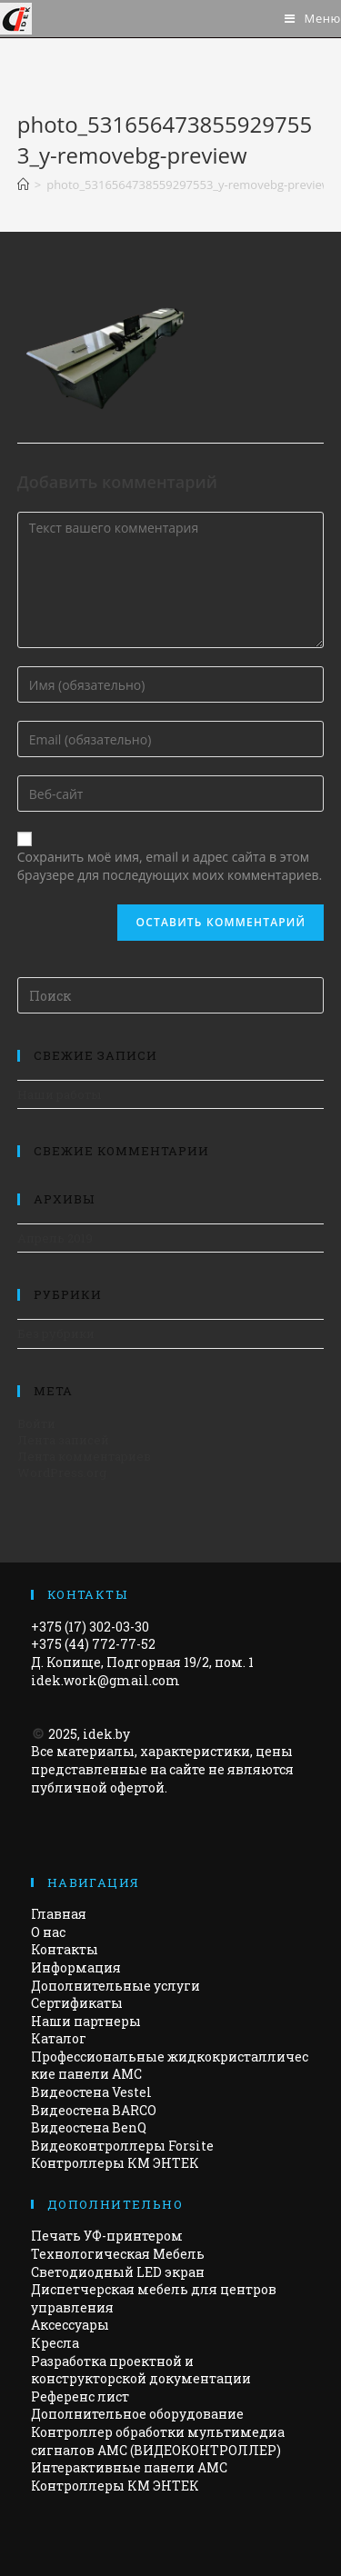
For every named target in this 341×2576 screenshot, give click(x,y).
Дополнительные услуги (115, 1985)
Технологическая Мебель (118, 2253)
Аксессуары (70, 2324)
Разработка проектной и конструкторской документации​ (141, 2370)
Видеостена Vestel (91, 2092)
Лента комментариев (84, 1456)
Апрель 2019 (55, 1238)
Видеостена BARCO (93, 2110)
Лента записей (63, 1440)
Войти (36, 1423)
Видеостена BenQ (88, 2127)
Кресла (55, 2342)
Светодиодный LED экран (118, 2272)
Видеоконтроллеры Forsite (122, 2145)
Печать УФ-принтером (107, 2235)
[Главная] (23, 184)
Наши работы (59, 1094)
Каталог (58, 2038)
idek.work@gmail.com (105, 1680)
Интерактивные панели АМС (129, 2467)
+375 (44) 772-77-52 (93, 1643)
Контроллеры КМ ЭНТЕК (115, 2163)
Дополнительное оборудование (137, 2413)
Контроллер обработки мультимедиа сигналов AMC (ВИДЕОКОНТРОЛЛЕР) (158, 2441)
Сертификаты (77, 2003)
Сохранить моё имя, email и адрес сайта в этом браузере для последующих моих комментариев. (169, 866)
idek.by (106, 1733)
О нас (48, 1932)
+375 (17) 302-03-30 (90, 1626)
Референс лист (80, 2396)
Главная (58, 1913)
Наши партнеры (86, 2021)
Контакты (64, 1949)
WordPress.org (61, 1472)
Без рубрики (56, 1333)
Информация (76, 1967)
